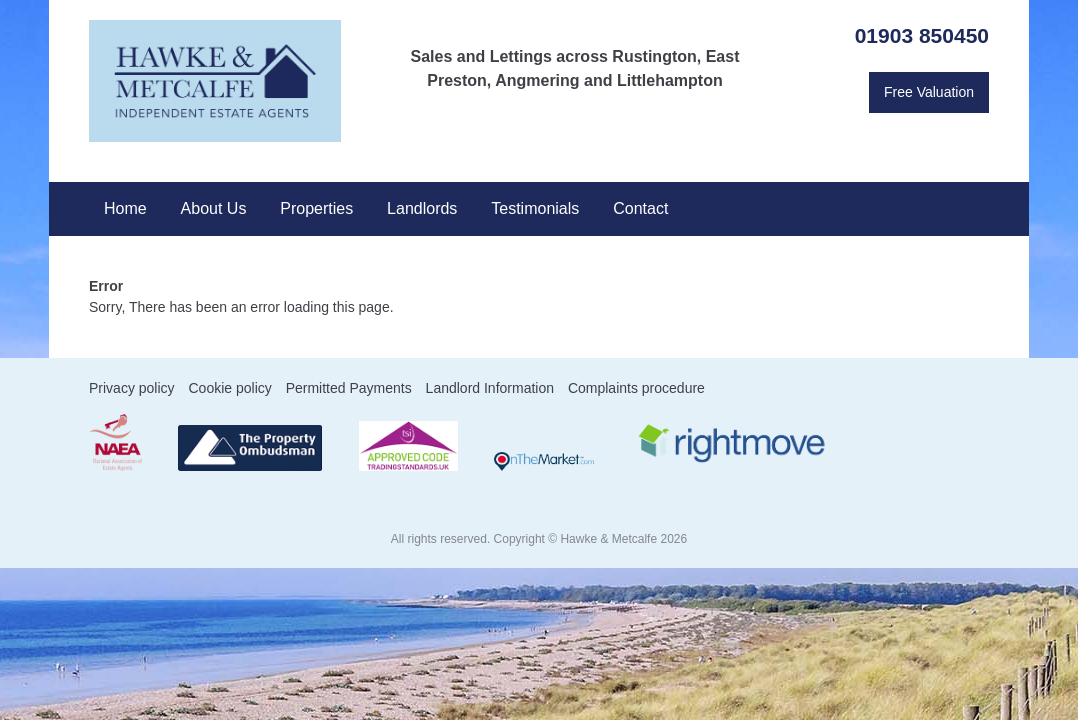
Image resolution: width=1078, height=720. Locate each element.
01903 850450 (922, 35)
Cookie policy (229, 388)
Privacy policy (132, 388)
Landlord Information (490, 388)
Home (125, 208)
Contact (640, 208)
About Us (214, 208)
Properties (316, 208)
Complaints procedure (636, 388)
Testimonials (535, 208)
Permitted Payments (349, 388)
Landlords (422, 208)
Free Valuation (929, 92)
